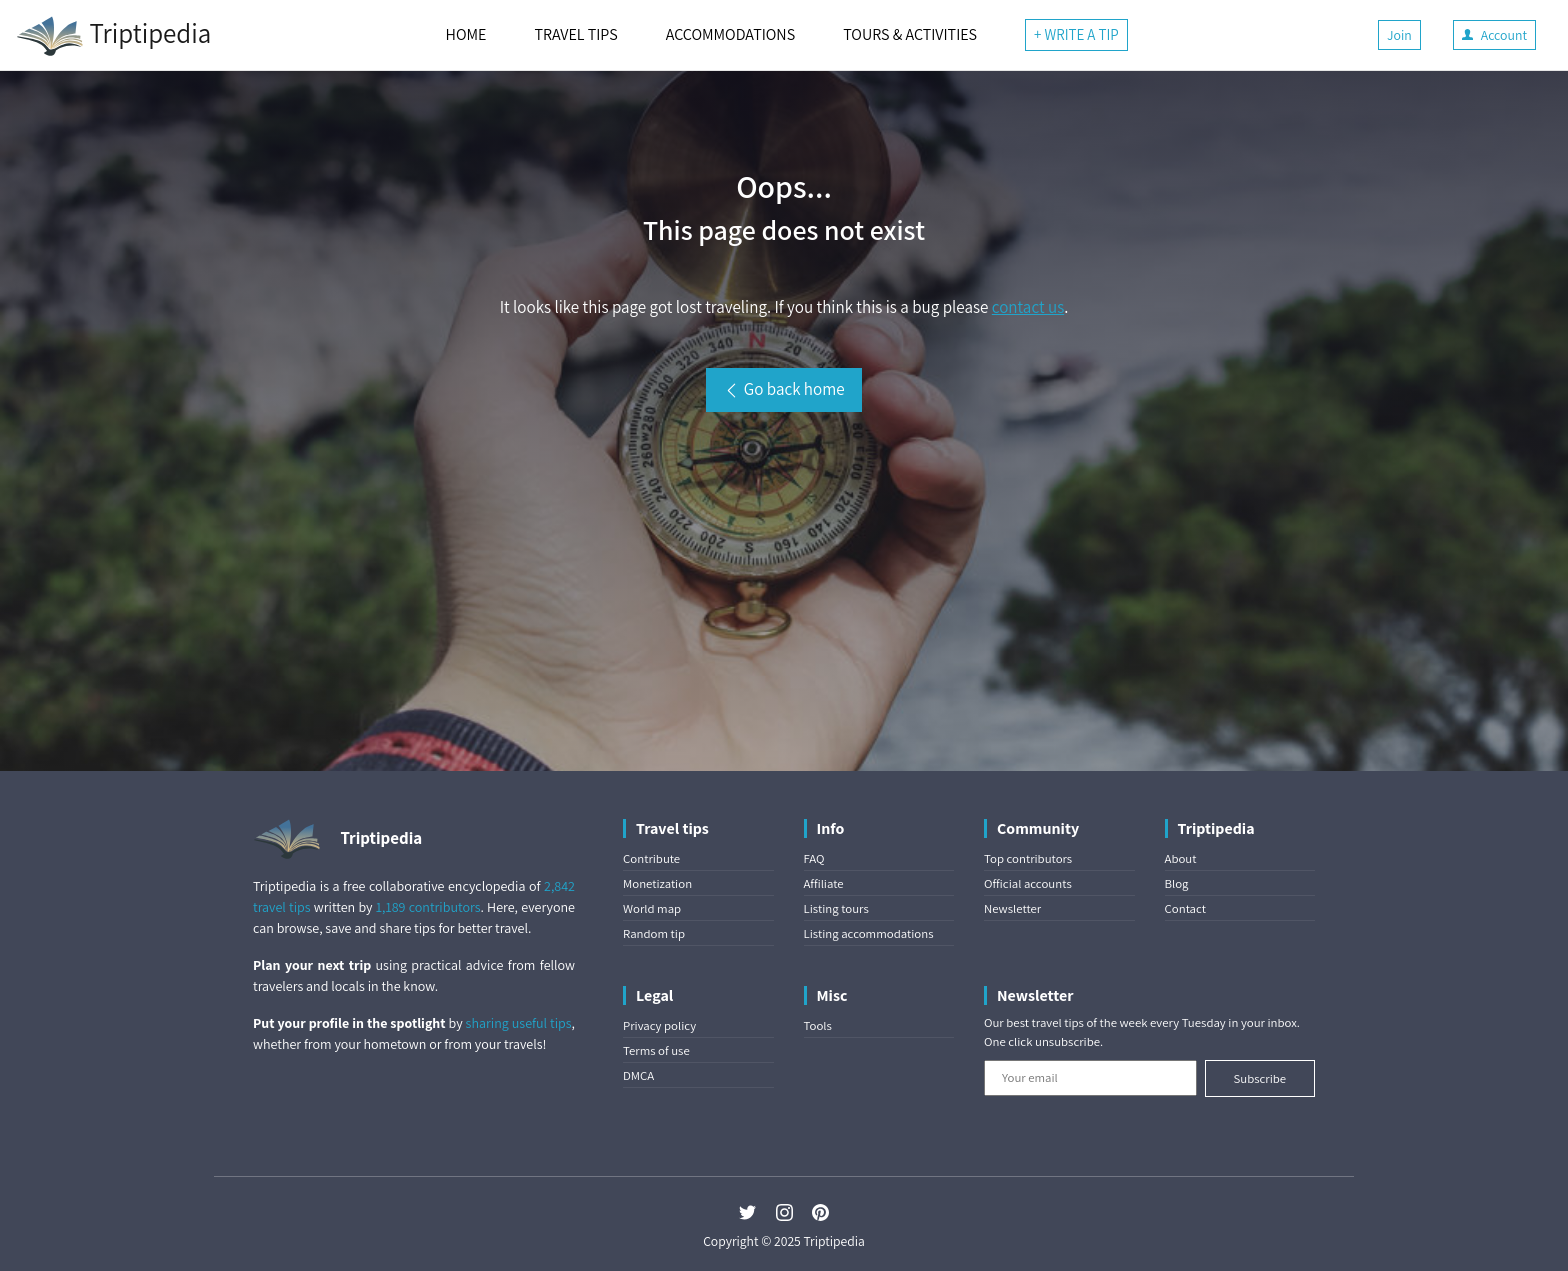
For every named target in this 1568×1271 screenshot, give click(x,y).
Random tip (654, 933)
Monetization (657, 883)
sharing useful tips (519, 1023)
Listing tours (836, 908)
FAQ (814, 858)
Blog (1177, 883)
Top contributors (1028, 858)
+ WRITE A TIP (1076, 34)
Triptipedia (113, 36)
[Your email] (1090, 1078)
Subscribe (1259, 1078)
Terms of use (656, 1050)
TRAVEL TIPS (575, 34)
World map (652, 908)
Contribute (651, 858)
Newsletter (1012, 908)
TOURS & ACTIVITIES (910, 34)
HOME (466, 34)
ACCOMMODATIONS (730, 34)
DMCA (638, 1075)
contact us (1028, 307)
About (1181, 858)
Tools (818, 1025)
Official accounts (1028, 883)
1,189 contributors (428, 907)
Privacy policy (659, 1025)
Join (1399, 35)
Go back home (783, 389)
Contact (1185, 908)
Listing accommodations (869, 933)
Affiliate (824, 883)
